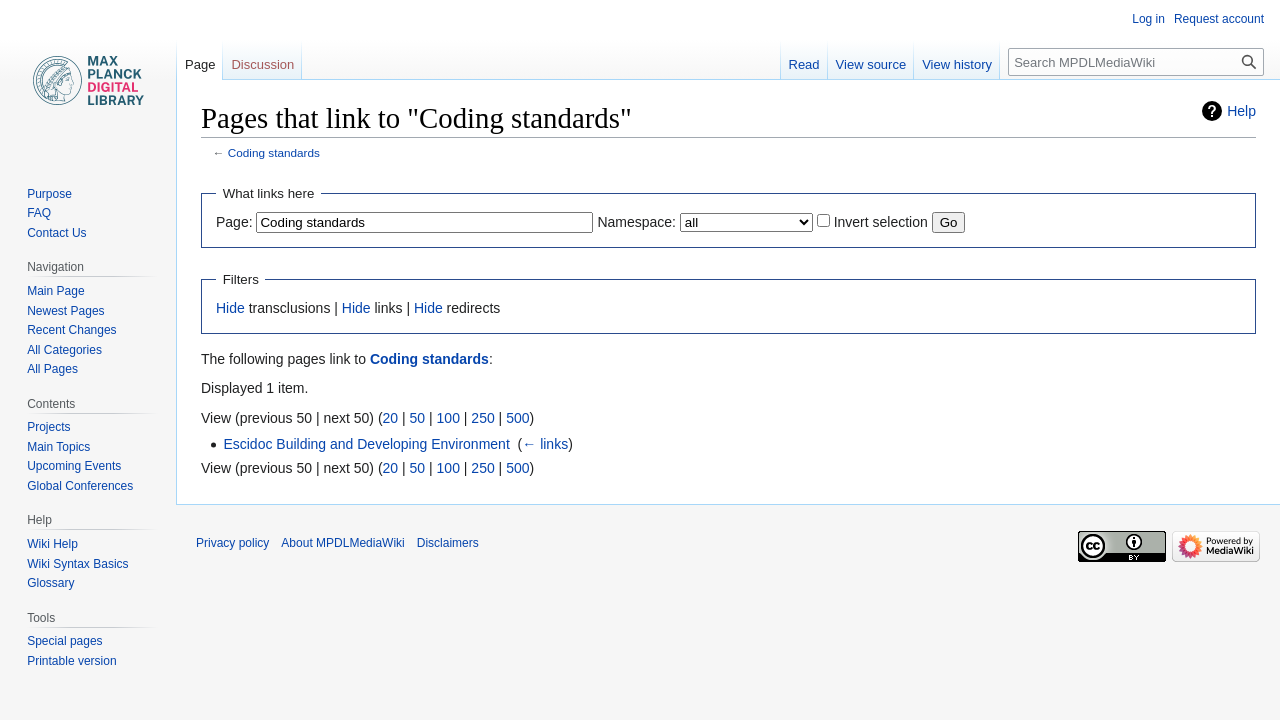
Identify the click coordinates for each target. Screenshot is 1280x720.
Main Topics (58, 447)
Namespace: (636, 222)
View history (957, 64)
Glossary (50, 583)
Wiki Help (52, 544)
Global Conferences (80, 486)
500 (517, 418)
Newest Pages (65, 311)
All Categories (64, 350)
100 (448, 418)
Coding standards (274, 152)
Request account (1219, 19)
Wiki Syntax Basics (77, 564)
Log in (1148, 19)
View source (871, 64)
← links (545, 444)
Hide (230, 308)
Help (1241, 111)
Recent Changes (71, 330)
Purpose (49, 194)
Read (804, 64)
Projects (48, 427)
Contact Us (56, 233)
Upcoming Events (74, 466)
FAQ (39, 213)
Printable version (71, 661)
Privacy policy (232, 543)
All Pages (52, 369)
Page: (234, 222)
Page (200, 64)
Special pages (64, 641)
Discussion (262, 64)
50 (418, 418)
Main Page (55, 291)
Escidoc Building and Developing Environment (366, 444)
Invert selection (881, 222)
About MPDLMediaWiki (342, 543)
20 (391, 418)
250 (482, 418)
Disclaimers (448, 543)
